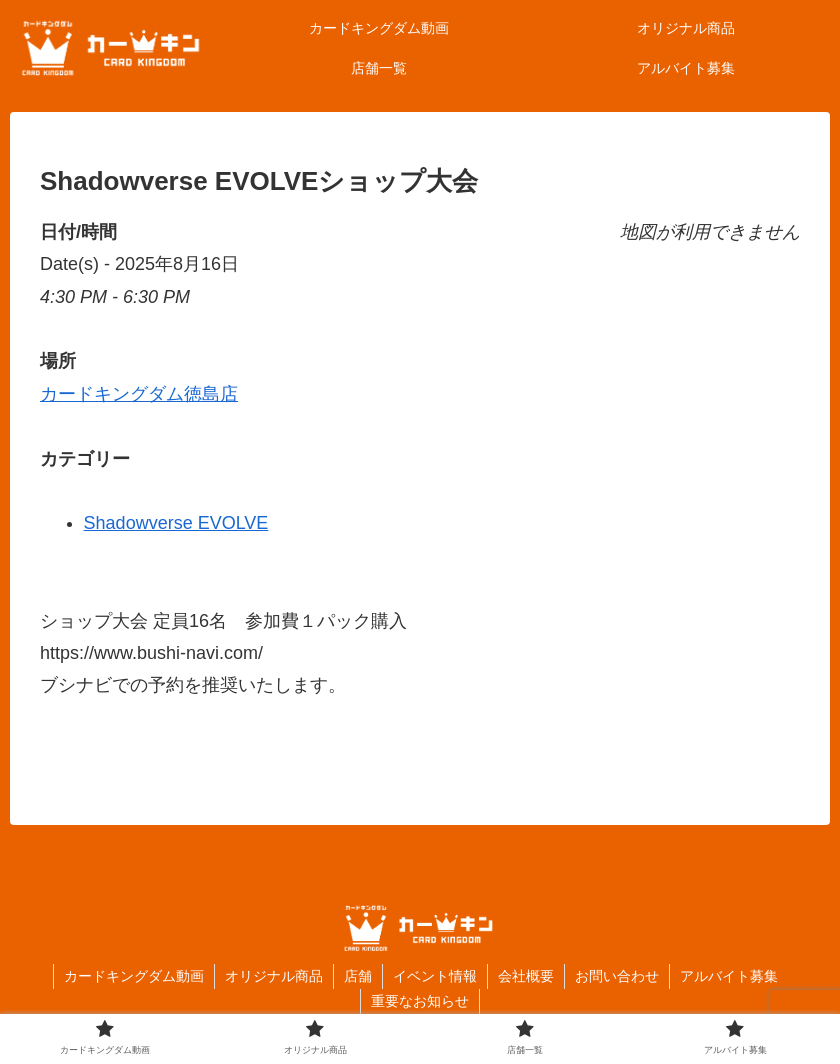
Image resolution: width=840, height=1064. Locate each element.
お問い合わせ (617, 976)
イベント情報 (435, 976)
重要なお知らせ (420, 1001)
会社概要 (526, 976)
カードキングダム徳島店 (139, 394)
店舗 (358, 976)
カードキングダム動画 (134, 976)
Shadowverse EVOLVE (176, 523)
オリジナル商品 (274, 976)
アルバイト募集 (729, 976)
